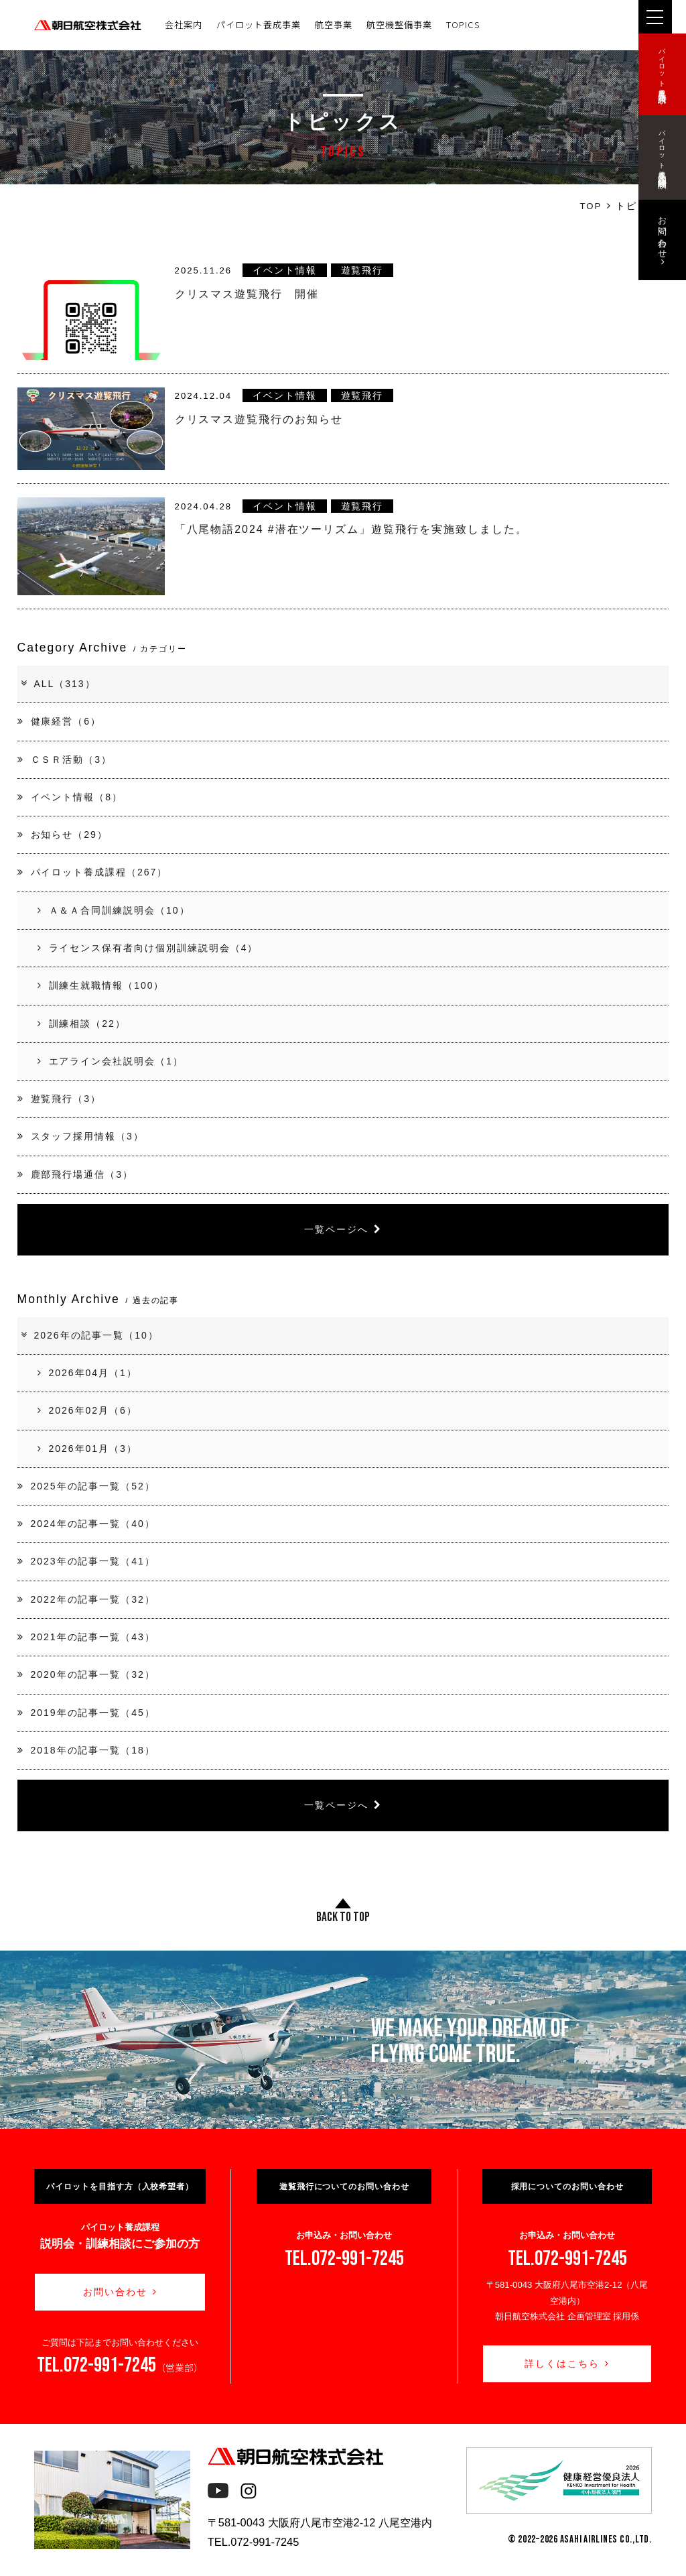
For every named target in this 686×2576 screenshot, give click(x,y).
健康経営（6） (59, 721)
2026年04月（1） (87, 1372)
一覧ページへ (343, 1229)
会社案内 (183, 24)
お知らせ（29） (62, 834)
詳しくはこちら (567, 2363)
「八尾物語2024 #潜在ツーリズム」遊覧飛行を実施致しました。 (351, 529)
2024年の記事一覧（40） (86, 1523)
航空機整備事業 (399, 24)
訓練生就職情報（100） (101, 985)
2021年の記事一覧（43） (86, 1637)
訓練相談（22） (82, 1023)
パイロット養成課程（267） (92, 872)
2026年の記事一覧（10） (89, 1335)
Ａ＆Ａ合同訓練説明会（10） (114, 910)
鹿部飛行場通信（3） (75, 1174)
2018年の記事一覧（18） (86, 1750)
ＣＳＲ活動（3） (64, 759)
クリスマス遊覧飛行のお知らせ (259, 419)
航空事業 (333, 24)
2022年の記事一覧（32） (86, 1599)
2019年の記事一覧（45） (86, 1712)
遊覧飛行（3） (59, 1098)
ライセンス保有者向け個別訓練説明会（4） (148, 947)
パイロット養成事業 (258, 24)
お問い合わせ (120, 2291)
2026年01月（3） (87, 1448)
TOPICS (463, 24)
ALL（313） (57, 683)
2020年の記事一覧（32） (86, 1674)
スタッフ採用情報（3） (80, 1136)
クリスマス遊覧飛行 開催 (247, 294)
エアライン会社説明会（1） (111, 1061)
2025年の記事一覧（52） (86, 1486)
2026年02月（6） (87, 1410)
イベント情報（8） (70, 797)
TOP (590, 206)
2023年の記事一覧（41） (86, 1561)
